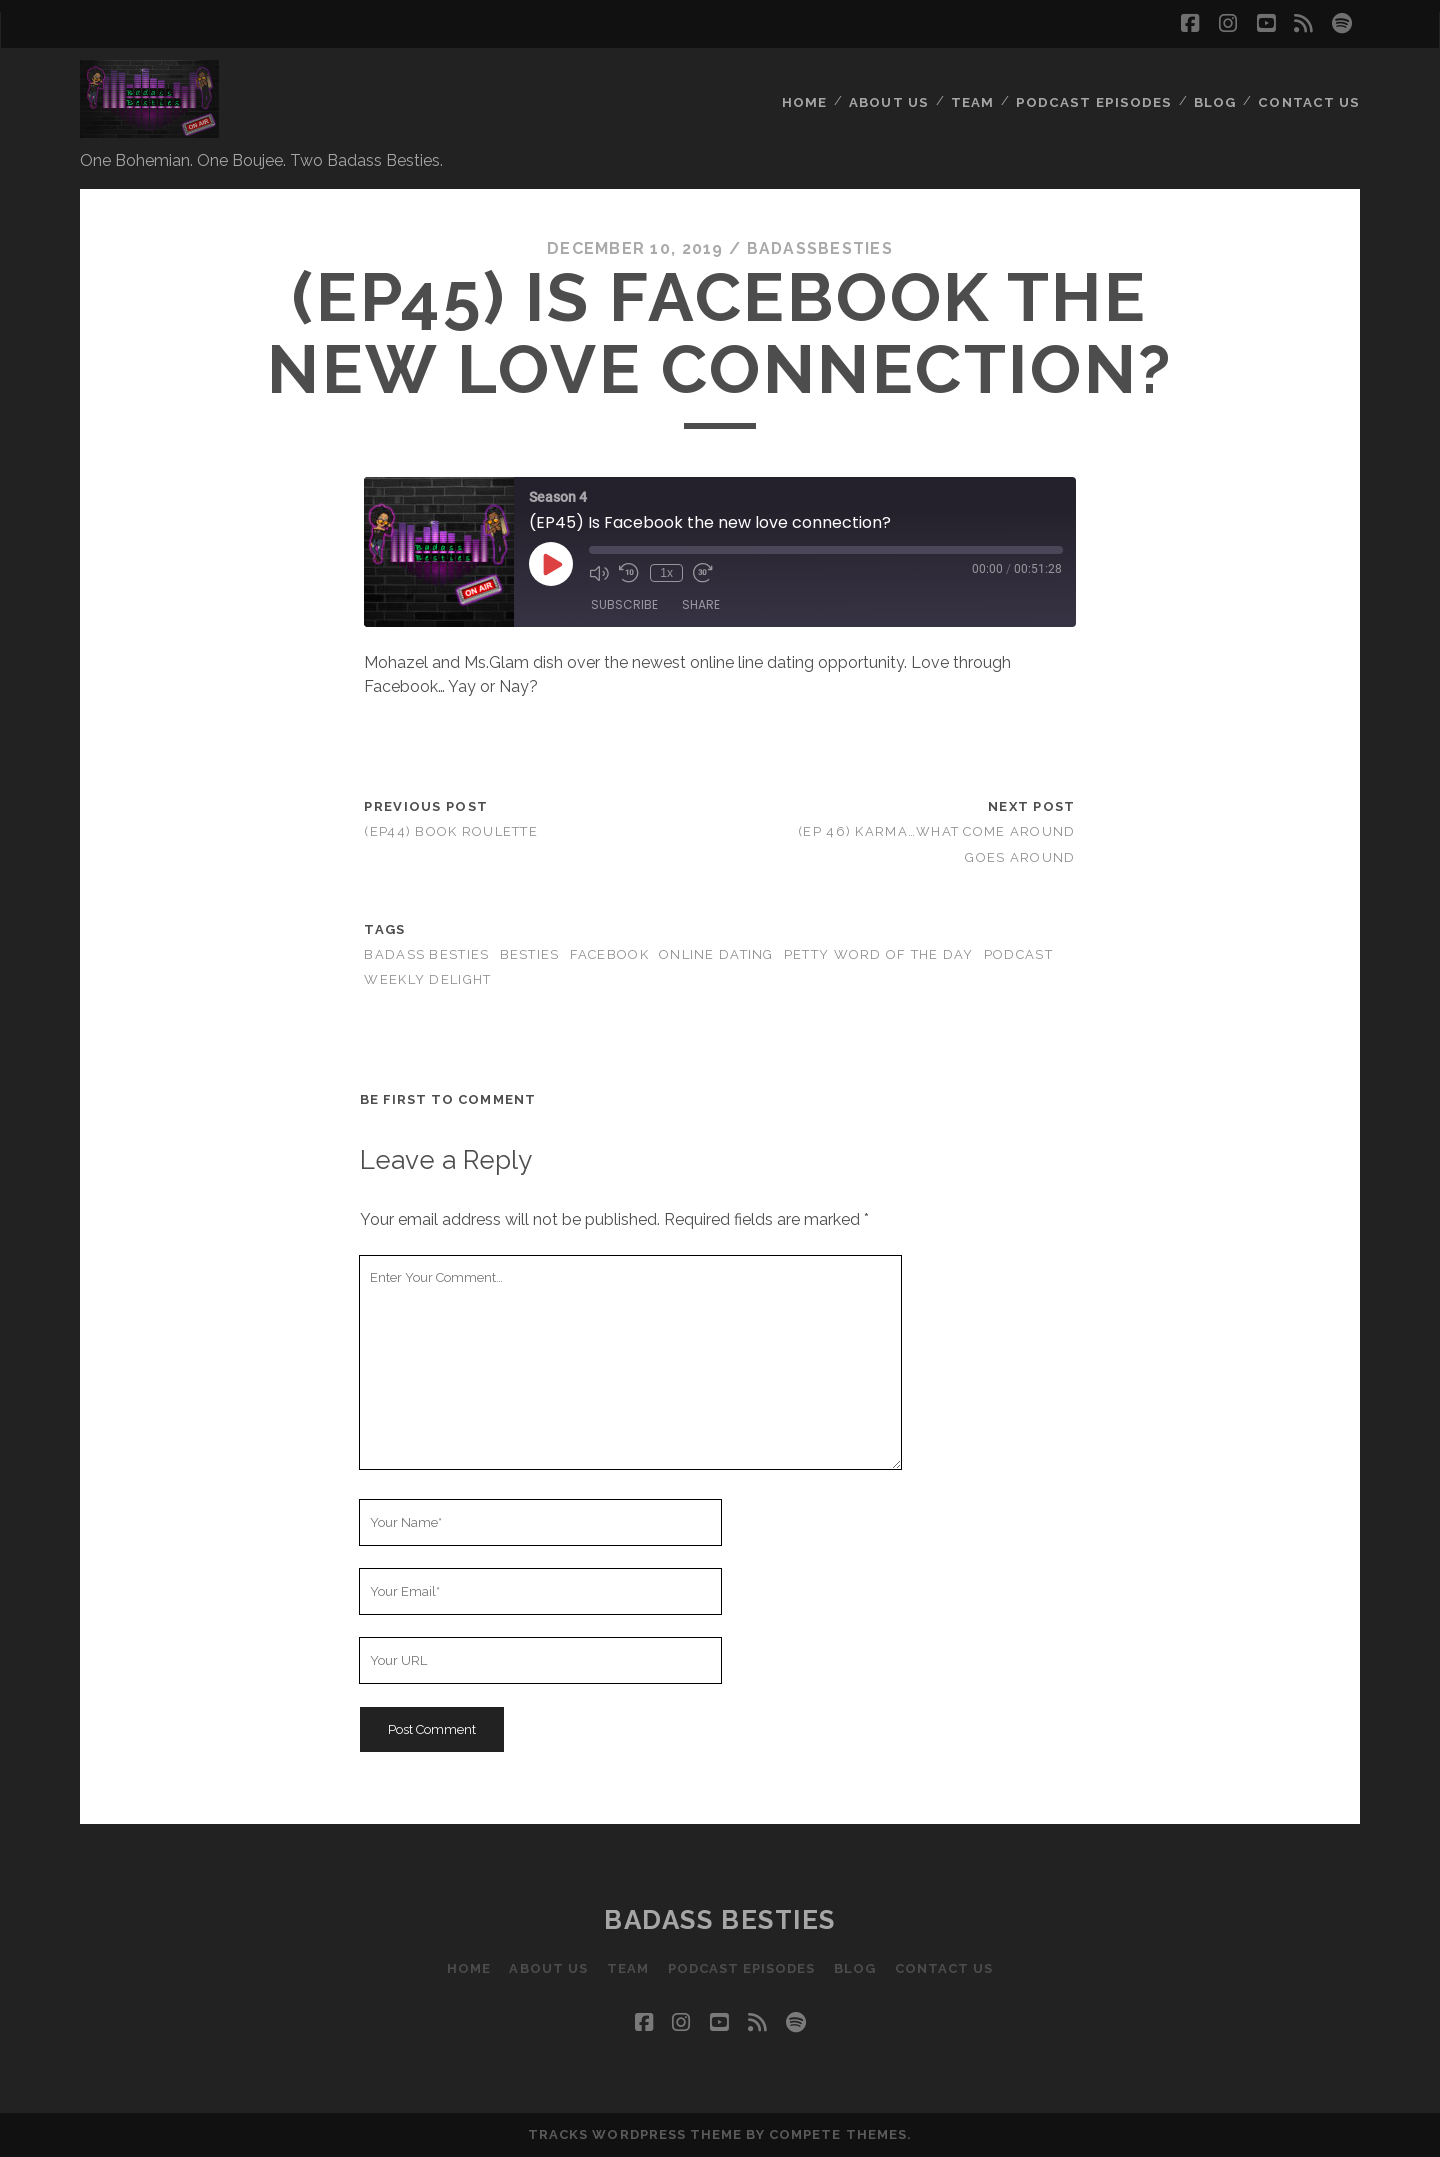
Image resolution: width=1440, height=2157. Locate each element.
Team (980, 84)
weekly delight (427, 979)
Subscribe (624, 604)
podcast (1018, 954)
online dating (716, 954)
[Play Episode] (551, 564)
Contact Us (1311, 84)
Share (701, 604)
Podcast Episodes (1099, 84)
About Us (896, 84)
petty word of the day (879, 954)
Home (812, 84)
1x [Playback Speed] (666, 573)
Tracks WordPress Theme (635, 2134)
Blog (1217, 84)
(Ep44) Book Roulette (451, 831)
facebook (609, 954)
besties (530, 954)
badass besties (426, 954)
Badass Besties (720, 1920)
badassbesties (820, 248)
